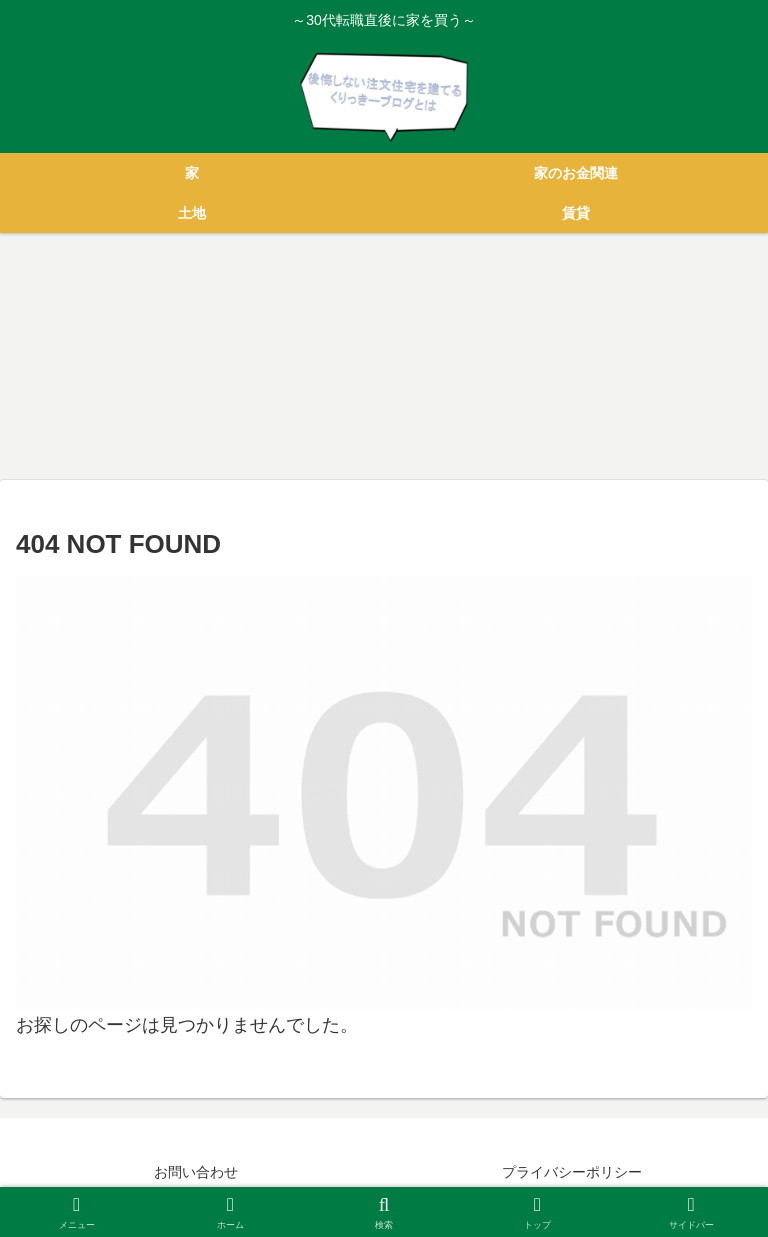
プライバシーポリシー (572, 1172)
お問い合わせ (196, 1172)
